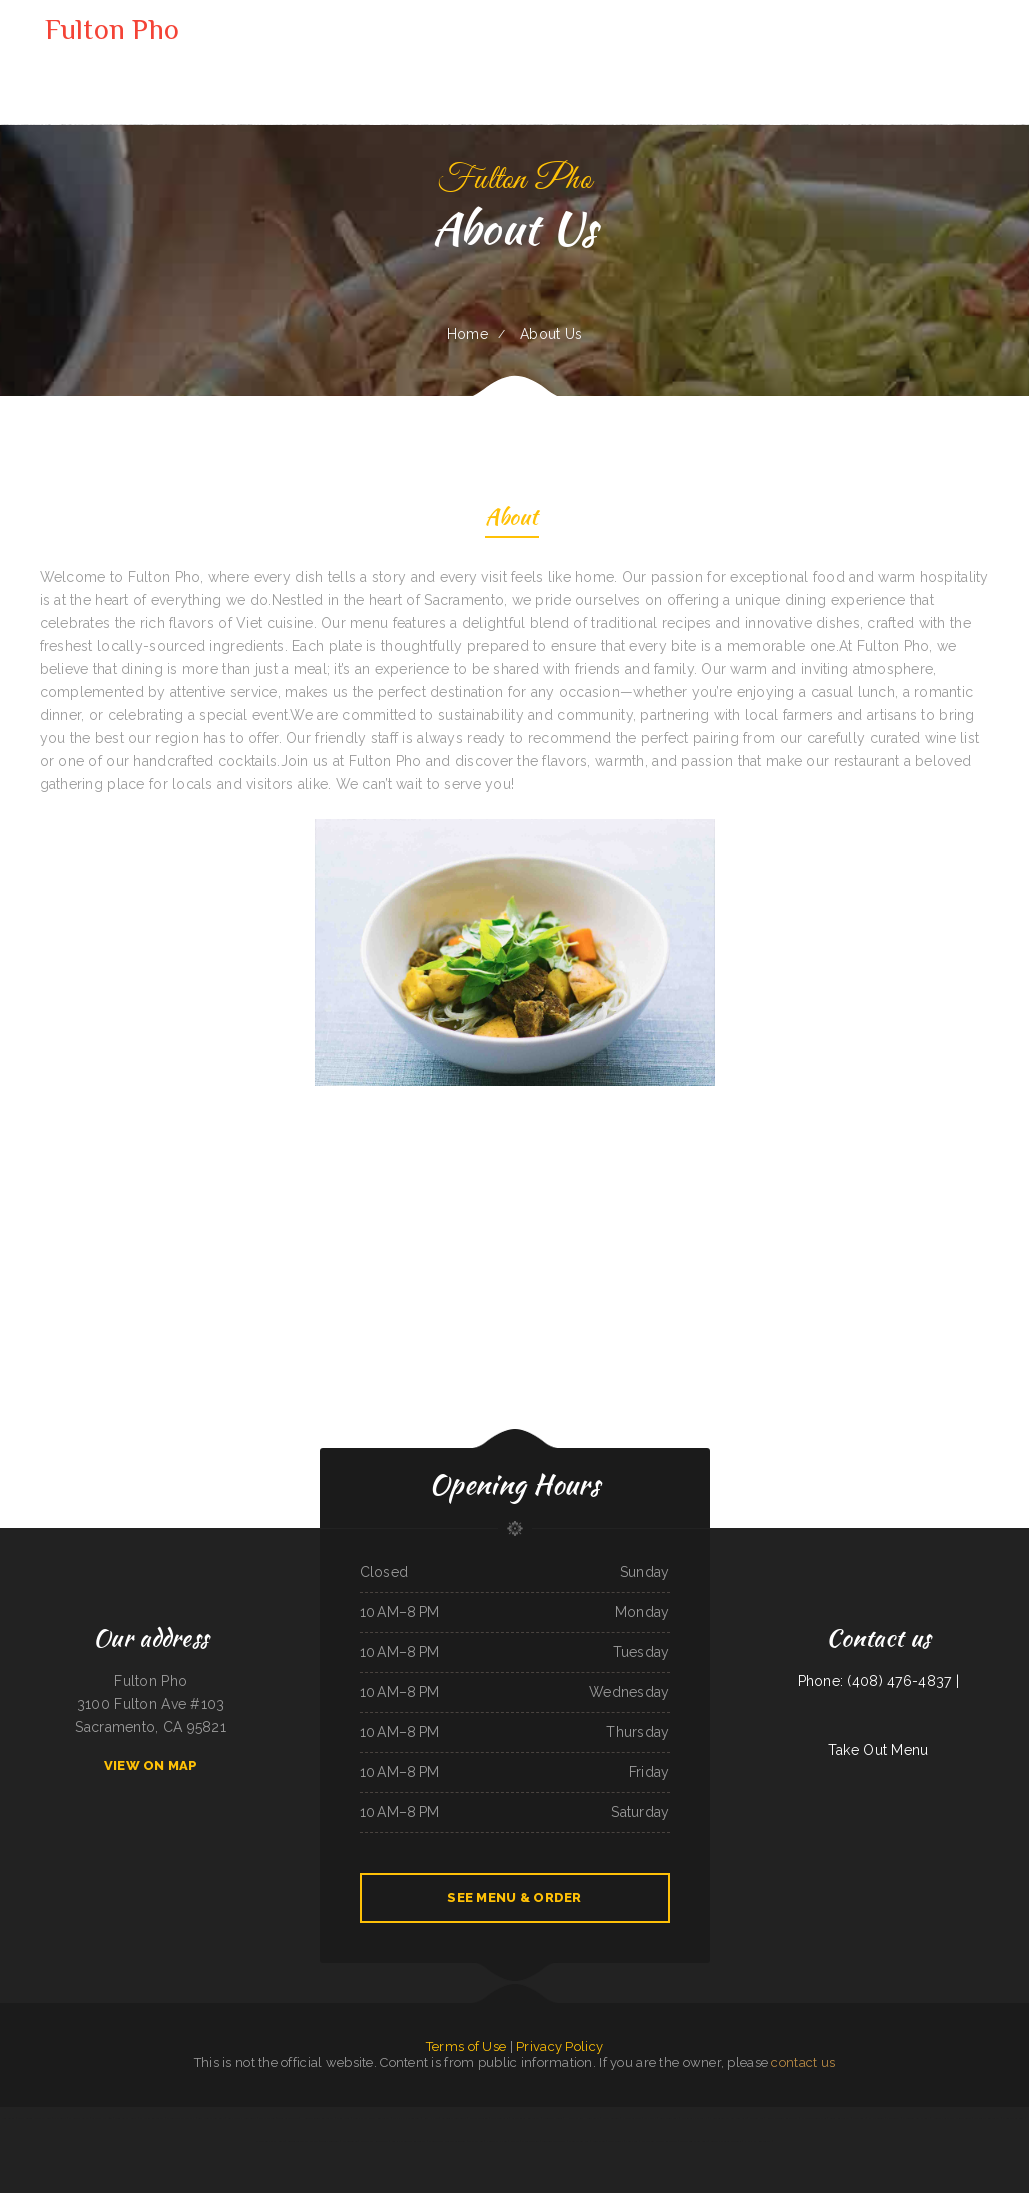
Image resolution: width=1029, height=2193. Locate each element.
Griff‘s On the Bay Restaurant (371, 2118)
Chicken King (756, 2118)
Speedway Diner (552, 2118)
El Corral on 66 (78, 2118)
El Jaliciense (876, 2118)
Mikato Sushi (615, 2141)
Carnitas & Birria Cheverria (726, 2141)
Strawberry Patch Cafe (270, 2141)
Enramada (631, 2141)
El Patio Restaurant (151, 2118)
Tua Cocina (9, 2118)
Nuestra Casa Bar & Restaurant (952, 2118)
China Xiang (343, 2118)
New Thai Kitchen (496, 2141)
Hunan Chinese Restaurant (318, 2118)
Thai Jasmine (267, 2118)
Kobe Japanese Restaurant (782, 2118)
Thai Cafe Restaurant (987, 2118)
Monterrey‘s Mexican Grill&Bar (447, 2141)
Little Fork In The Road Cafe (659, 2141)
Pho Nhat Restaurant (757, 2141)
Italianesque (350, 2141)
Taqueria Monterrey (554, 2141)
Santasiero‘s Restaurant (525, 2118)
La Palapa (650, 2118)
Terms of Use (466, 2046)
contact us (803, 2062)
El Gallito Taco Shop (814, 2118)
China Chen (599, 2141)
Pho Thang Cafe (632, 2118)
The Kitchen (475, 2141)
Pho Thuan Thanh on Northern (728, 2118)
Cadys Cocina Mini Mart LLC (34, 2118)
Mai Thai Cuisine (478, 2118)
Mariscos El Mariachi (694, 2118)
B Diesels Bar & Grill (916, 2118)
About (511, 519)
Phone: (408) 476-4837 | (878, 1681)
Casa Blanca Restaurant (242, 2118)
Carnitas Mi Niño (101, 2118)
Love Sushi (859, 2118)
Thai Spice (59, 2118)
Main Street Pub (578, 2141)
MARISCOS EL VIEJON (180, 2118)
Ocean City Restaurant (374, 2141)
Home (467, 334)
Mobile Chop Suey (1013, 2118)
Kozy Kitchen (431, 2118)
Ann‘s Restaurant (839, 2118)
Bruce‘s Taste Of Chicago (303, 2141)
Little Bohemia (499, 2118)
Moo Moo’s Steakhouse (693, 2141)
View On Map (151, 1765)
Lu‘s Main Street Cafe (211, 2118)
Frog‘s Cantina (611, 2118)
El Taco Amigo (530, 2141)
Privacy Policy (559, 2046)
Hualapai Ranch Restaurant (582, 2118)
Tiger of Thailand (288, 2118)
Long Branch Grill (125, 2118)
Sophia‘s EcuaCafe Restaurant (409, 2141)
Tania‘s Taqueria (329, 2141)
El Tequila (893, 2118)
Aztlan (515, 2141)
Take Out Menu (878, 1750)
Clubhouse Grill (669, 2118)
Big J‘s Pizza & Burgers (406, 2118)
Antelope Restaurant (454, 2118)
